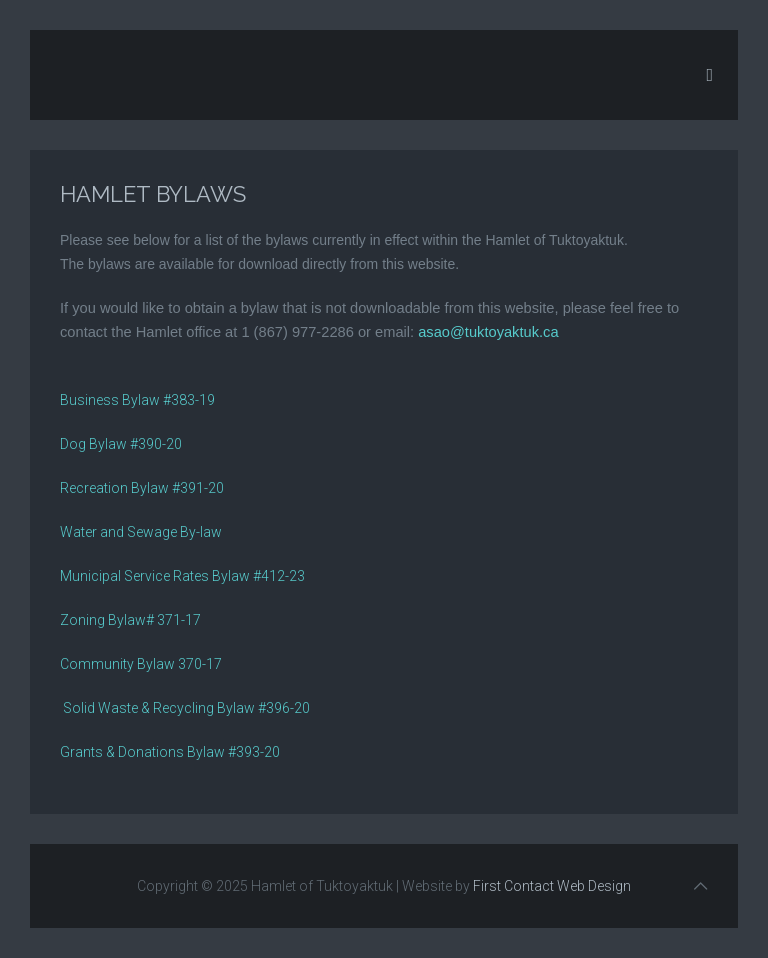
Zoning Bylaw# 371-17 (130, 620)
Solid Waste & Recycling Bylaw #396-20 (185, 708)
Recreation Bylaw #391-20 (142, 488)
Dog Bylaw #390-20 (121, 444)
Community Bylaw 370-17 (141, 664)
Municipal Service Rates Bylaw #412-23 (182, 576)
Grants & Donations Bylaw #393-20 (170, 752)
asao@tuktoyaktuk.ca (488, 332)
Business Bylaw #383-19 (137, 400)
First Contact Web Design (552, 886)
